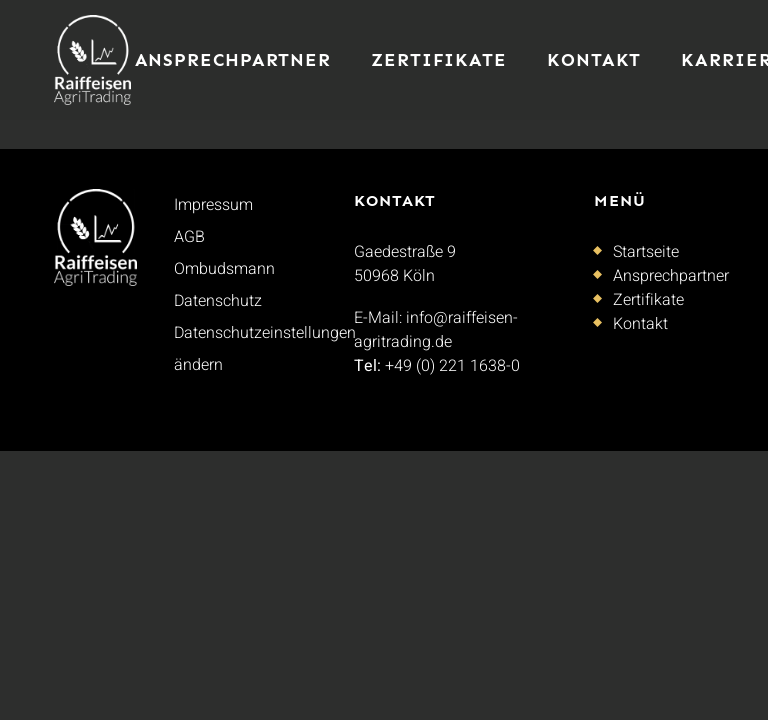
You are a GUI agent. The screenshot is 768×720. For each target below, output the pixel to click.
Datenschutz (218, 301)
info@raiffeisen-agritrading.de (436, 330)
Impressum (213, 205)
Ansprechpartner (233, 60)
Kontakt (594, 60)
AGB (189, 237)
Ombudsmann (224, 269)
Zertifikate (439, 60)
